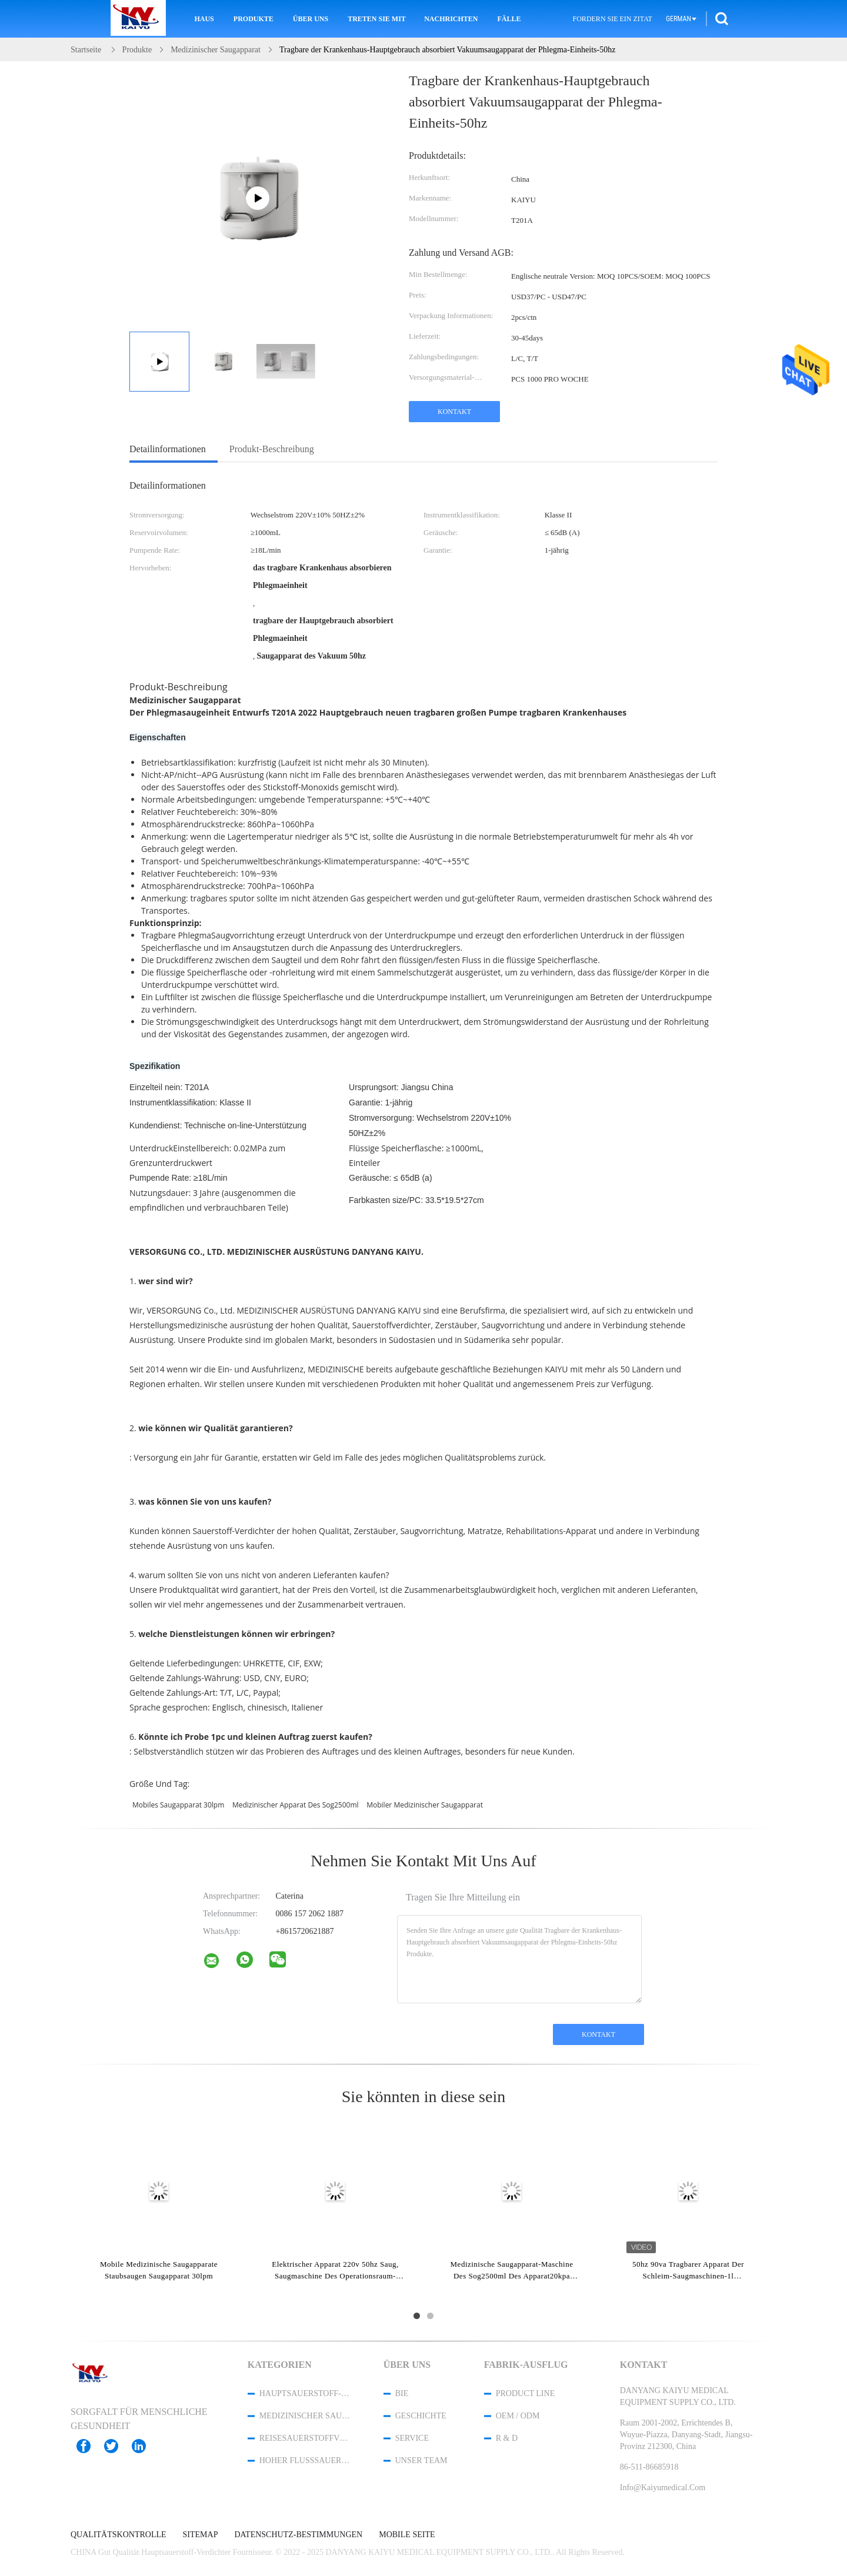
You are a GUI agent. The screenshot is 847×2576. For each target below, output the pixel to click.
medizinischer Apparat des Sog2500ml (295, 1805)
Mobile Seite (407, 2535)
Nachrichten (451, 19)
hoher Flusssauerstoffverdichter (305, 2460)
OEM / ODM (518, 2415)
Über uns (310, 19)
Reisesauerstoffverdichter (305, 2438)
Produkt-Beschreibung (271, 449)
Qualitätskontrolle (118, 2535)
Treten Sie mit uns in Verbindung (378, 19)
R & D (507, 2438)
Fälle (509, 19)
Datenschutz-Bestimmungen (298, 2535)
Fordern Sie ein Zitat (612, 19)
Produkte (254, 19)
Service (412, 2438)
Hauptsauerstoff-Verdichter (305, 2393)
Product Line (525, 2393)
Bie (402, 2393)
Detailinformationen (167, 449)
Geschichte (420, 2415)
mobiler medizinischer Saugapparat (424, 1805)
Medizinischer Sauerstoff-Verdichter (305, 2415)
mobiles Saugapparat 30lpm (178, 1805)
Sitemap (200, 2535)
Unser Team (421, 2460)
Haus (204, 19)
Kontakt (454, 411)
